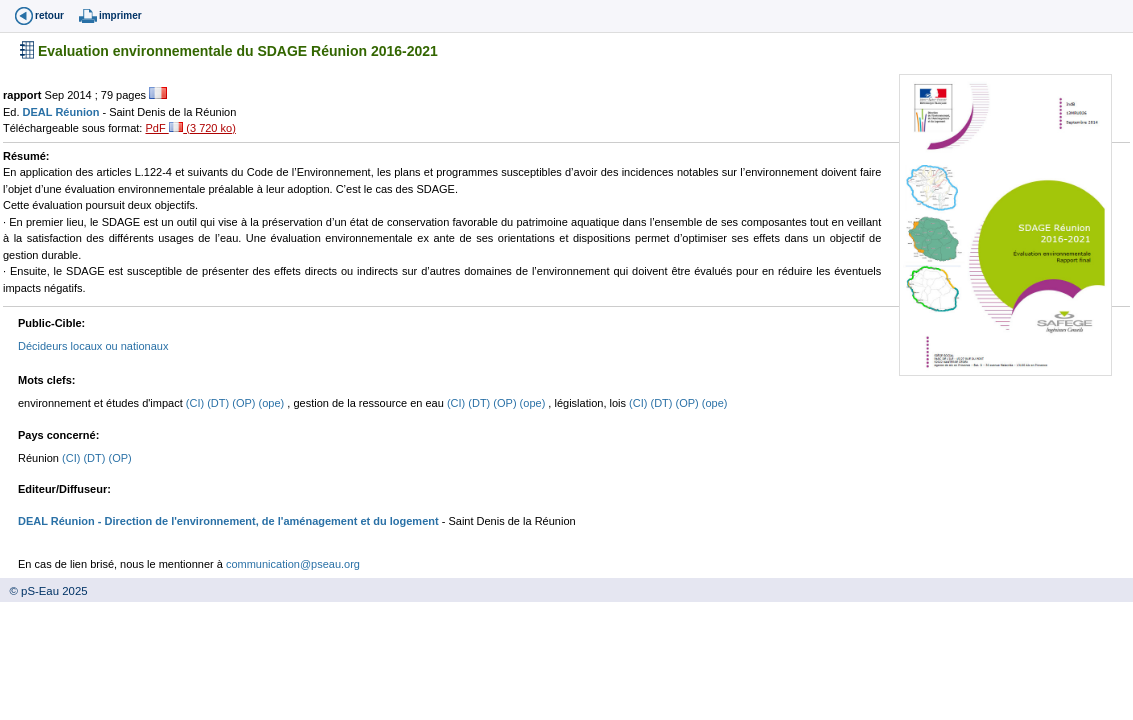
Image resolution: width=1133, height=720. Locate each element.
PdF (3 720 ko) (190, 128)
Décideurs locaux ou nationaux (93, 346)
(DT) (219, 403)
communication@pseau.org (293, 564)
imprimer (120, 15)
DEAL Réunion (63, 112)
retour (49, 15)
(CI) (196, 403)
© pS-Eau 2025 (44, 591)
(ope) (273, 403)
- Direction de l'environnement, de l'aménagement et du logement (267, 521)
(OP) (245, 403)
